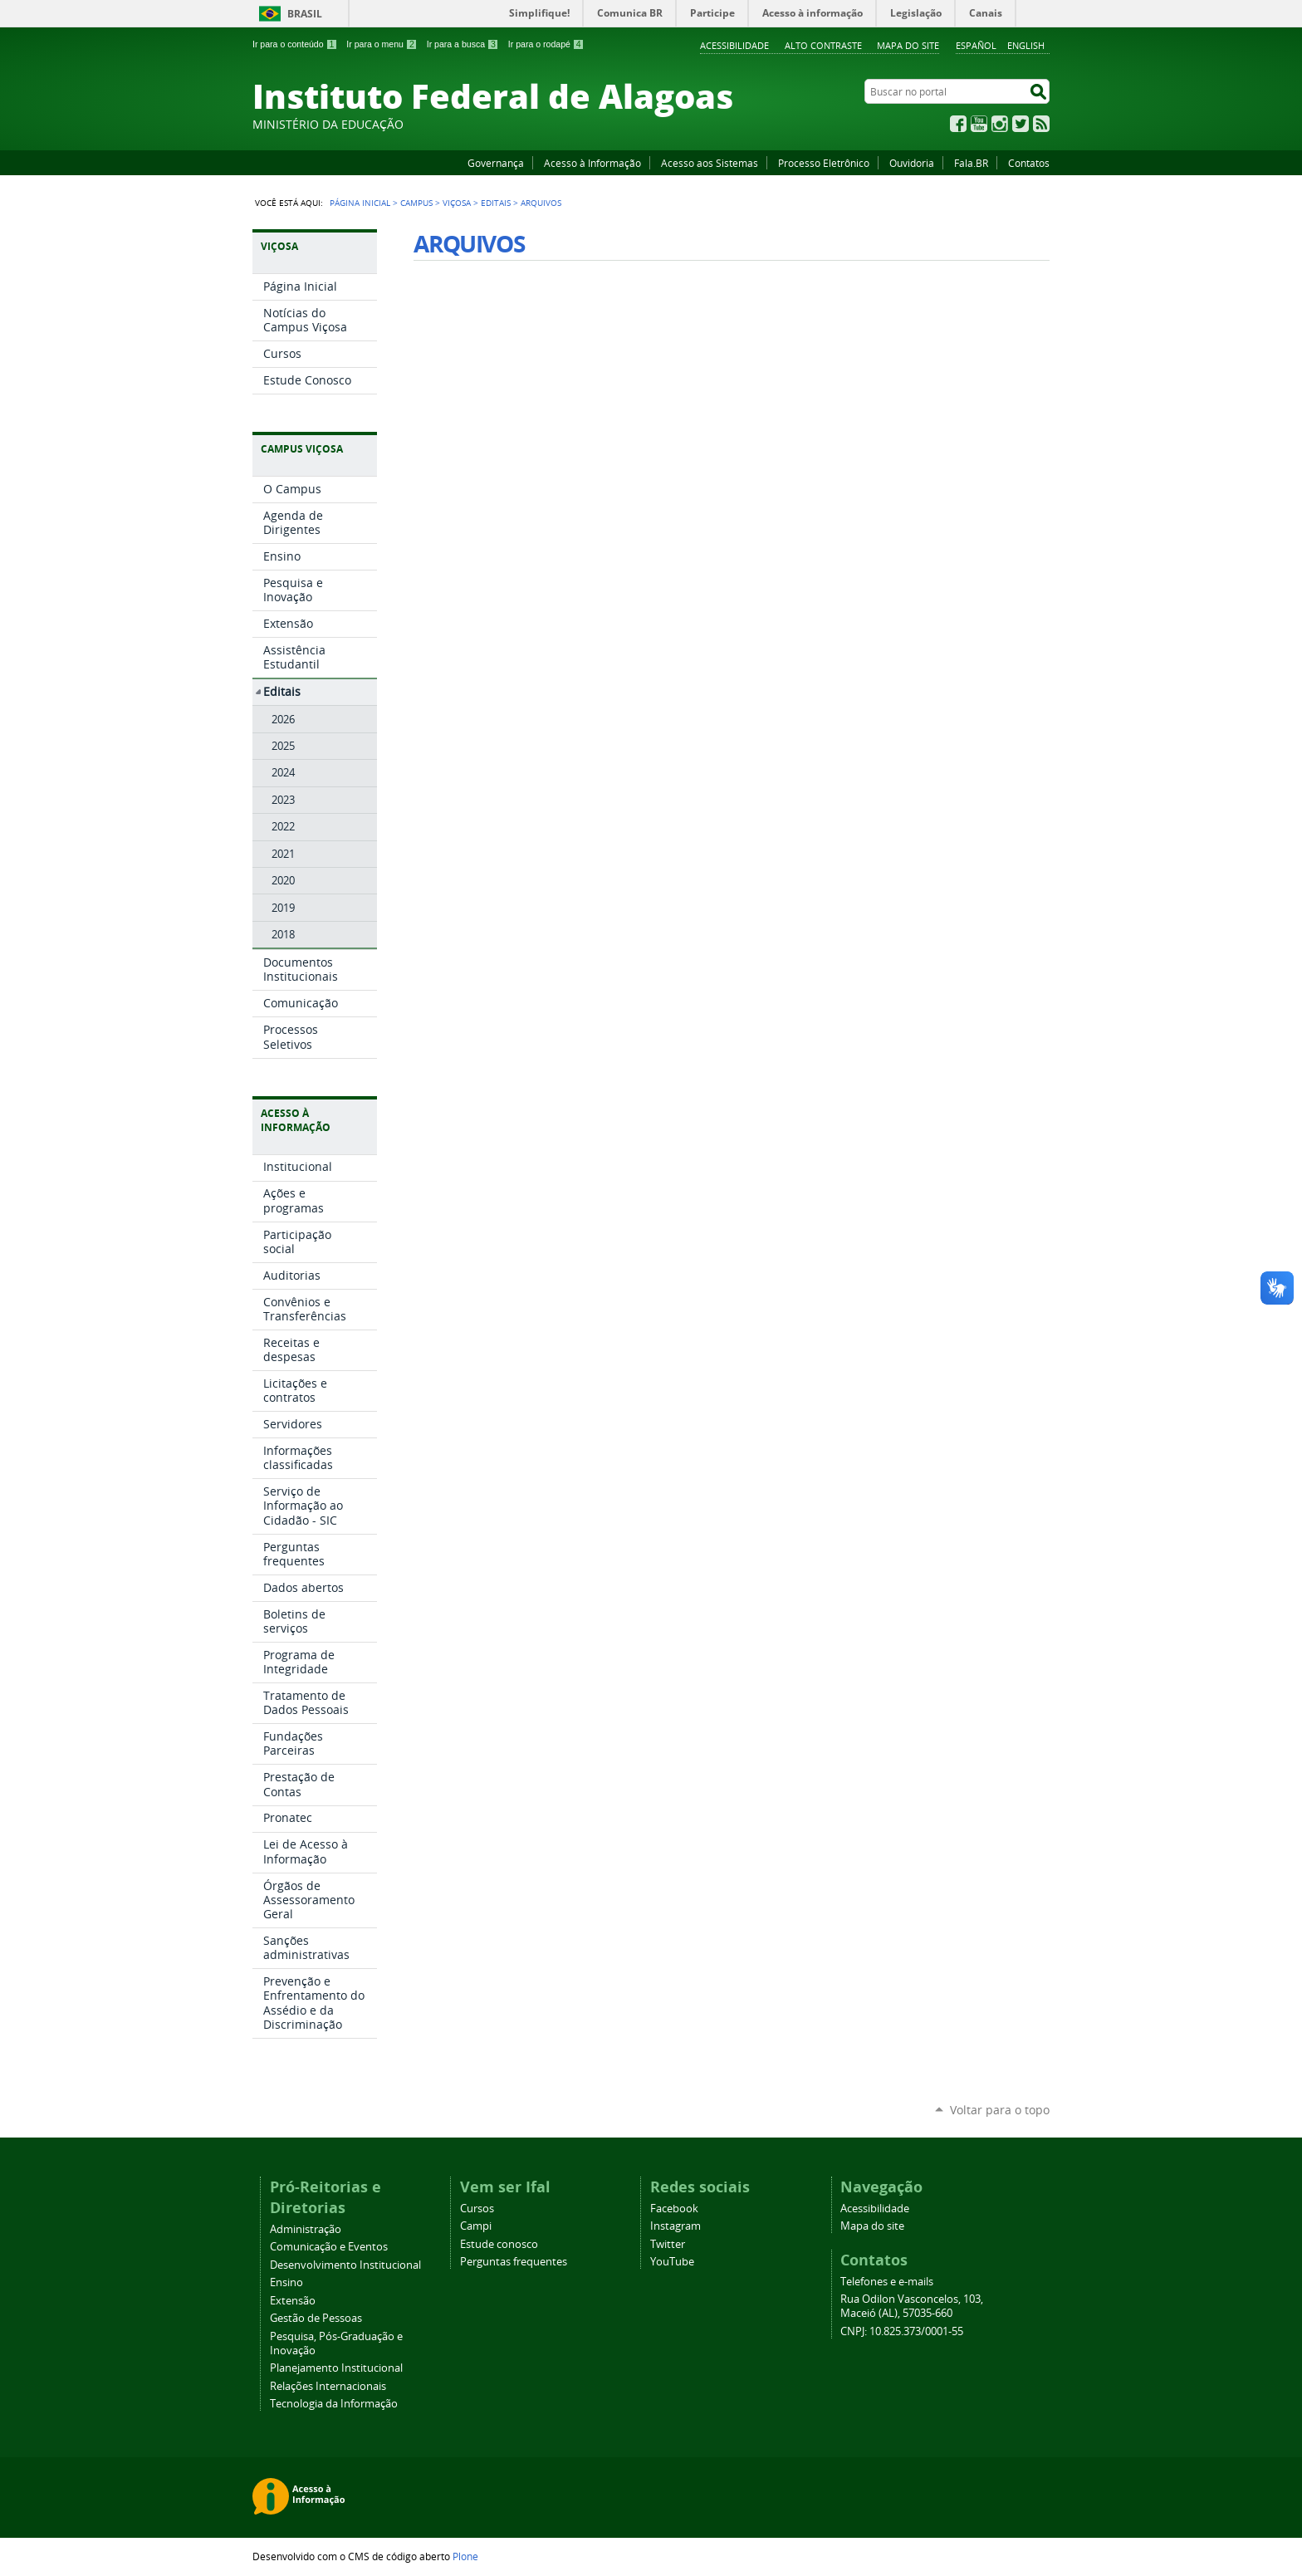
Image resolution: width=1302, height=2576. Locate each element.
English (1026, 45)
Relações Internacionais (328, 2386)
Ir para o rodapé (546, 44)
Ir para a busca (463, 44)
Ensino (286, 2282)
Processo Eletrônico (823, 162)
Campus (416, 202)
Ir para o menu (381, 44)
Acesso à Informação (592, 162)
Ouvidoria (911, 162)
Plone (465, 2556)
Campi (476, 2226)
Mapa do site (908, 45)
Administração (305, 2229)
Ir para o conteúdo (294, 44)
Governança (495, 162)
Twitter (1020, 123)
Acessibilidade (734, 45)
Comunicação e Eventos (329, 2247)
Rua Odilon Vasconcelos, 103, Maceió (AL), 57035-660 (911, 2306)
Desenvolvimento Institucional (345, 2265)
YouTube (979, 123)
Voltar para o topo (1000, 2110)
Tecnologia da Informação (334, 2404)
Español (976, 45)
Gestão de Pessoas (316, 2318)
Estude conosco (499, 2244)
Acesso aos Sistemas (709, 162)
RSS (1041, 123)
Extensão (293, 2301)
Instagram (999, 123)
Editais (496, 202)
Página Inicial (360, 202)
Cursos (477, 2208)
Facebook (958, 123)
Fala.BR (971, 162)
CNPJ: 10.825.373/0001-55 (901, 2331)
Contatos (1029, 162)
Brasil (304, 14)
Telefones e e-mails (886, 2282)
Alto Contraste (823, 45)
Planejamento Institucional (336, 2368)
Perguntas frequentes (513, 2262)
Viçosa (457, 202)
